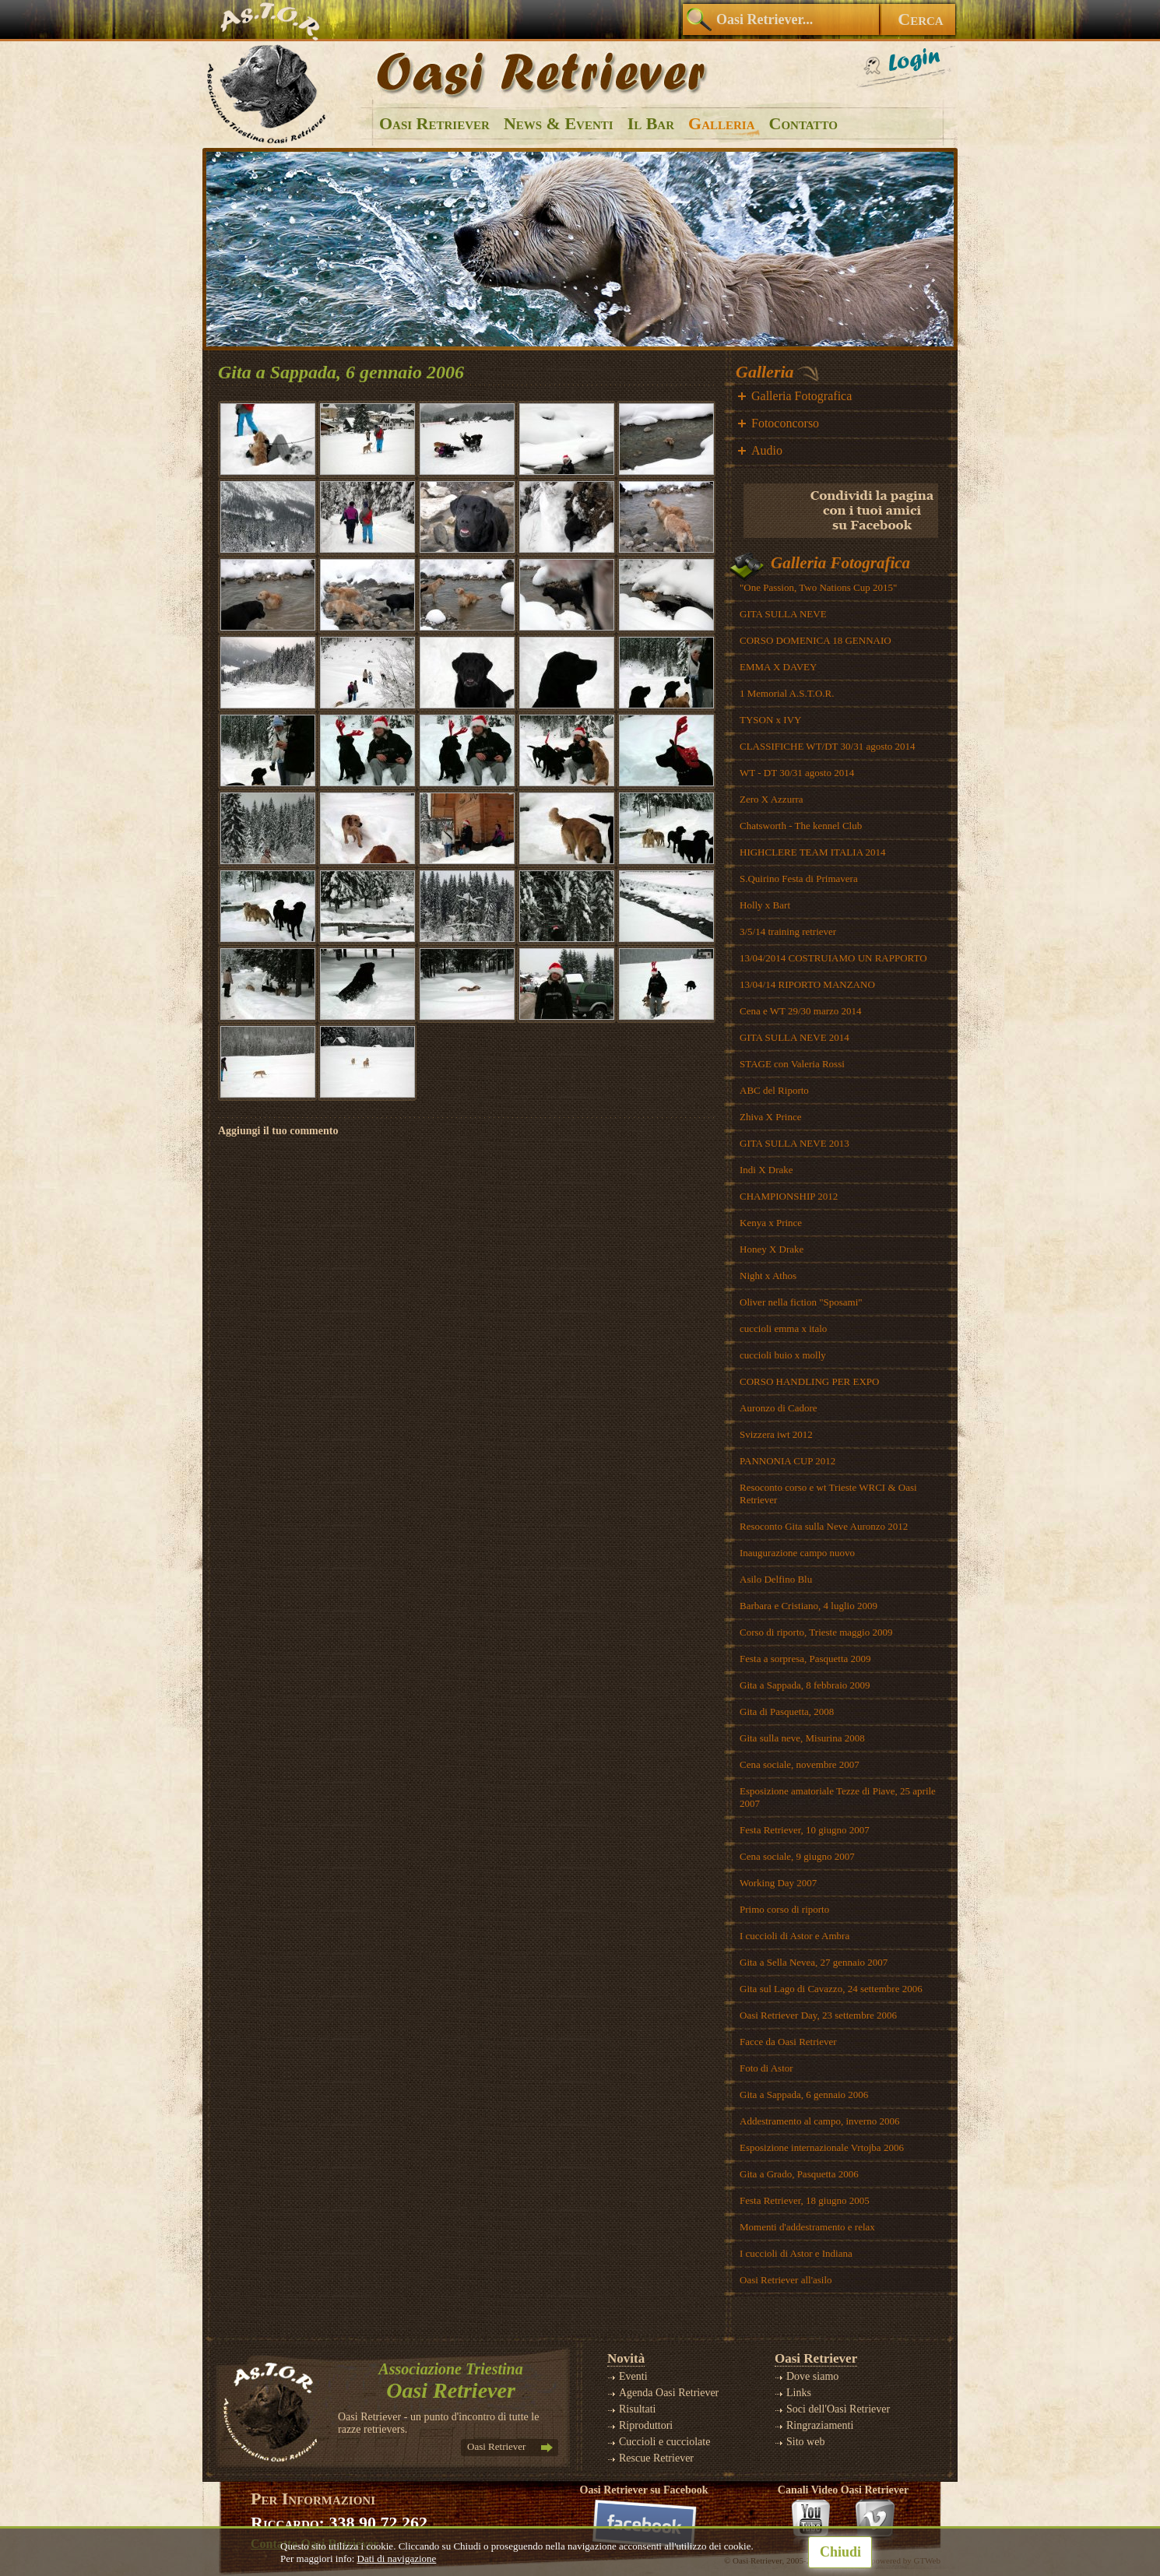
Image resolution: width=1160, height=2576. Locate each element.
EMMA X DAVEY (778, 667)
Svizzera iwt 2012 (776, 1434)
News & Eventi (558, 123)
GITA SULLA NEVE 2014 (794, 1037)
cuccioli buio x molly (783, 1355)
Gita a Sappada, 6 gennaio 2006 (804, 2094)
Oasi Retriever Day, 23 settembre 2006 (818, 2015)
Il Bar (650, 123)
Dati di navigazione (397, 2558)
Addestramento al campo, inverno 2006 (819, 2121)
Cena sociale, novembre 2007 (799, 1764)
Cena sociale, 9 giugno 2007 (797, 1856)
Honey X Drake (771, 1249)
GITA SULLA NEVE (783, 614)
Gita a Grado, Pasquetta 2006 (799, 2174)
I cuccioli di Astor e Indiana (796, 2253)
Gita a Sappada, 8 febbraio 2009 (805, 1685)
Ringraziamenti (819, 2425)
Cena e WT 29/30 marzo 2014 (801, 1011)
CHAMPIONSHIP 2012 (789, 1196)
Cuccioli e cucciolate (664, 2442)
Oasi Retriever (434, 123)
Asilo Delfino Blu (776, 1579)
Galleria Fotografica (801, 395)
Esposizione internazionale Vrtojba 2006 (822, 2147)
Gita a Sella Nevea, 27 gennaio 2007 (814, 1962)
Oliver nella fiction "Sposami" (801, 1302)
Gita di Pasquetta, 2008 (787, 1711)
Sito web (805, 2442)
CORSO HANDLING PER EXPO (810, 1381)
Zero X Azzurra (771, 799)
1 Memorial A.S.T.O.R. (787, 693)
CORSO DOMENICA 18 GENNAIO (815, 640)
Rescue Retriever (656, 2458)
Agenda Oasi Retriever (669, 2393)
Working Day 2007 (778, 1883)
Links (798, 2393)
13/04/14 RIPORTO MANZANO (807, 984)
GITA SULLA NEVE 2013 (794, 1143)
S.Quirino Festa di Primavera (799, 878)
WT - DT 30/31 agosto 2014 (797, 772)
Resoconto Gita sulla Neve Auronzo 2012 (824, 1526)
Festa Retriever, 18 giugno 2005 (805, 2200)
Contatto (803, 123)
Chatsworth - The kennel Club (801, 825)
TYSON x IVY (770, 720)
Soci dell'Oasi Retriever (838, 2409)
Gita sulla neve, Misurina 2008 (802, 1738)
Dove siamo (812, 2376)
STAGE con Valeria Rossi (792, 1064)
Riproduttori (646, 2425)
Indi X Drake (766, 1170)
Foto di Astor (766, 2068)
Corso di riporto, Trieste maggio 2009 (816, 1632)
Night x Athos (768, 1275)
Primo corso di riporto (784, 1909)
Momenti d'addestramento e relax (807, 2227)
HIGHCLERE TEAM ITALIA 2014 (813, 852)
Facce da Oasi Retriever (788, 2041)
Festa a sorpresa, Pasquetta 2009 (805, 1658)
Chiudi (840, 2552)
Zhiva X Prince (770, 1117)
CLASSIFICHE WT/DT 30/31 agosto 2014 (828, 746)
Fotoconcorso (785, 423)
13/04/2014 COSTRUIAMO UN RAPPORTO (833, 958)
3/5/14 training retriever (788, 931)
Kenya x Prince (771, 1222)
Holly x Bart (765, 905)
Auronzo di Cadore (778, 1408)
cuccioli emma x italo (783, 1328)
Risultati (637, 2409)
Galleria (721, 123)
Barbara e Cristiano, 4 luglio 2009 (808, 1605)
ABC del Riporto (774, 1090)
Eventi (633, 2376)
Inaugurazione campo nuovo (797, 1553)
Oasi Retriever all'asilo (786, 2280)
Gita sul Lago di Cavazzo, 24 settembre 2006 (831, 1988)
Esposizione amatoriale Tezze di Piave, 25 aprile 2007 (838, 1797)
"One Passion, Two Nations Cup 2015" (818, 587)
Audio (766, 450)
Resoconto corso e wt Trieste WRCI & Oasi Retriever (828, 1493)
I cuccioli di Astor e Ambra (794, 1936)
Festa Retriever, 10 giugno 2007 (805, 1830)
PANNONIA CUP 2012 (787, 1461)
